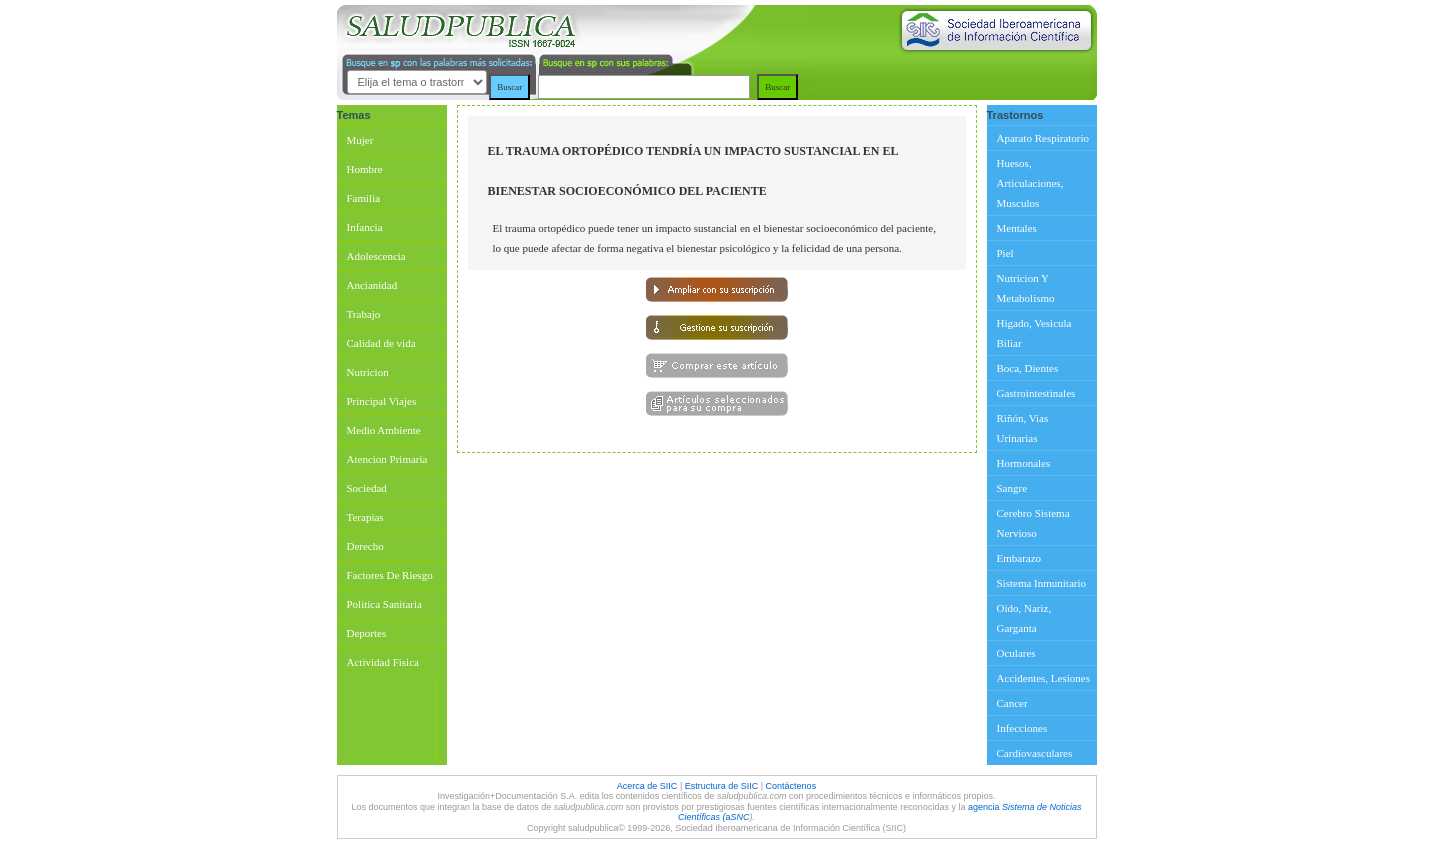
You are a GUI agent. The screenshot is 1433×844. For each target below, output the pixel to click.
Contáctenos (791, 786)
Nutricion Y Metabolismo (1026, 288)
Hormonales (1024, 463)
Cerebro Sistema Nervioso (1033, 523)
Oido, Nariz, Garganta (1024, 618)
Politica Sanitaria (384, 604)
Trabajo (364, 314)
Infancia (365, 227)
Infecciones (1022, 728)
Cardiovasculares (1035, 753)
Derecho (365, 546)
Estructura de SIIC (722, 786)
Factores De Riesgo (390, 575)
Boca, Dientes (1028, 368)
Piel (1005, 253)
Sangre (1012, 488)
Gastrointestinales (1036, 393)
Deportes (367, 633)
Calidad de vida (381, 343)
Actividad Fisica (383, 662)
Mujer (360, 140)
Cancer (1012, 703)
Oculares (1016, 653)
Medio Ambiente (384, 430)
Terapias (365, 517)
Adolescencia (376, 256)
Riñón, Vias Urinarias (1023, 428)
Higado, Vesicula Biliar (1034, 333)
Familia (364, 198)
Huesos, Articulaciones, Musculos (1030, 183)
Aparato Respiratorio (1043, 138)
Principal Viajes (382, 401)
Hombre (365, 169)
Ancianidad (372, 285)
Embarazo (1019, 558)
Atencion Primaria (387, 459)
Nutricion (368, 372)
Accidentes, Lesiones (1043, 678)
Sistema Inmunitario (1042, 583)
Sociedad (367, 488)
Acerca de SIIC (648, 786)
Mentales (1017, 228)
